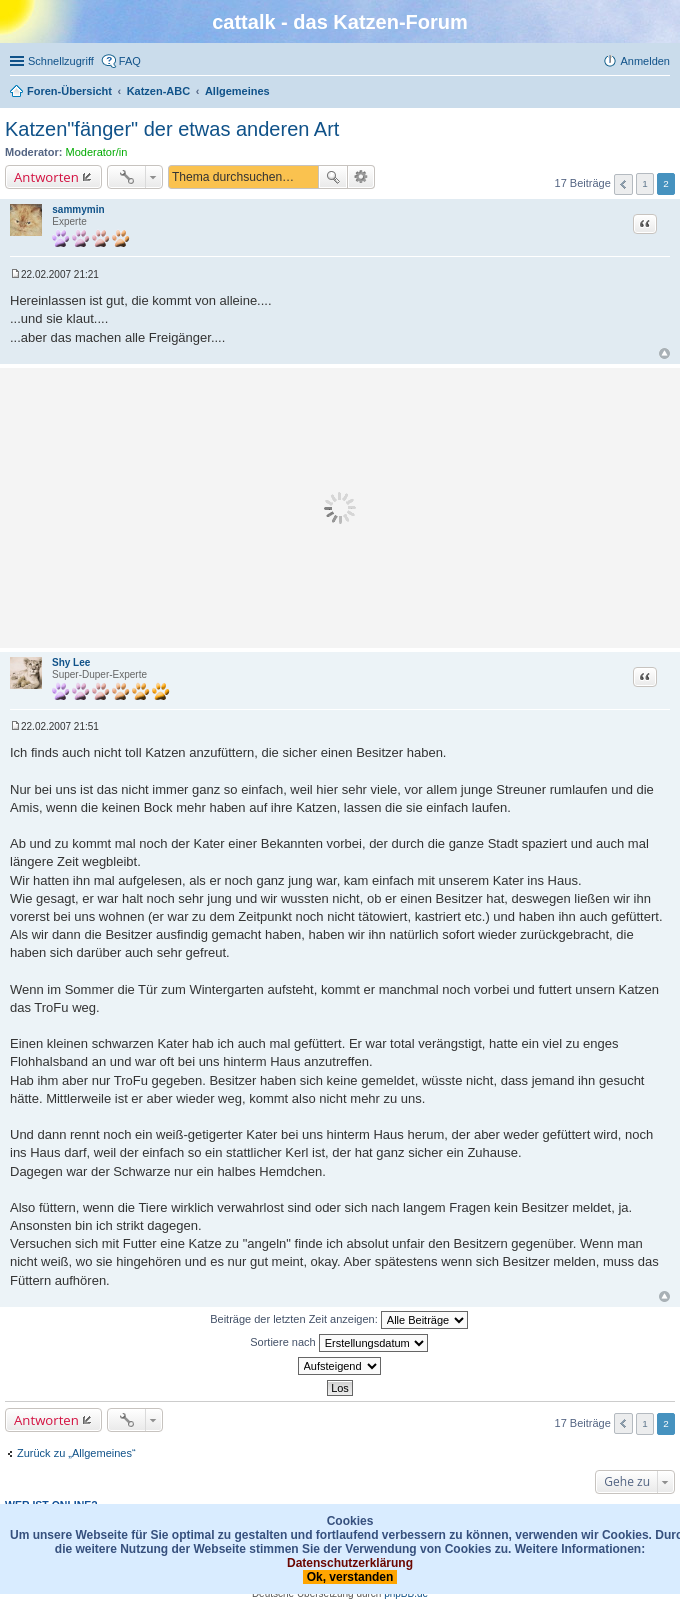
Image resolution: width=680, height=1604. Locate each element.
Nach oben (664, 353)
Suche (333, 177)
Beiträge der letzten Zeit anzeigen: (339, 1320)
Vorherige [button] (623, 184)
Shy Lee (71, 662)
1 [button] (645, 183)
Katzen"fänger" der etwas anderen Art (172, 129)
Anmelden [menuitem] (645, 61)
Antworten (46, 177)
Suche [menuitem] (664, 93)
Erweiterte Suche (361, 177)
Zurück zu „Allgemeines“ (76, 1453)
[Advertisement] (340, 508)
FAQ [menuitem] (130, 61)
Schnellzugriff (61, 61)
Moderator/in (97, 152)
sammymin (78, 209)
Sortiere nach (338, 1343)
